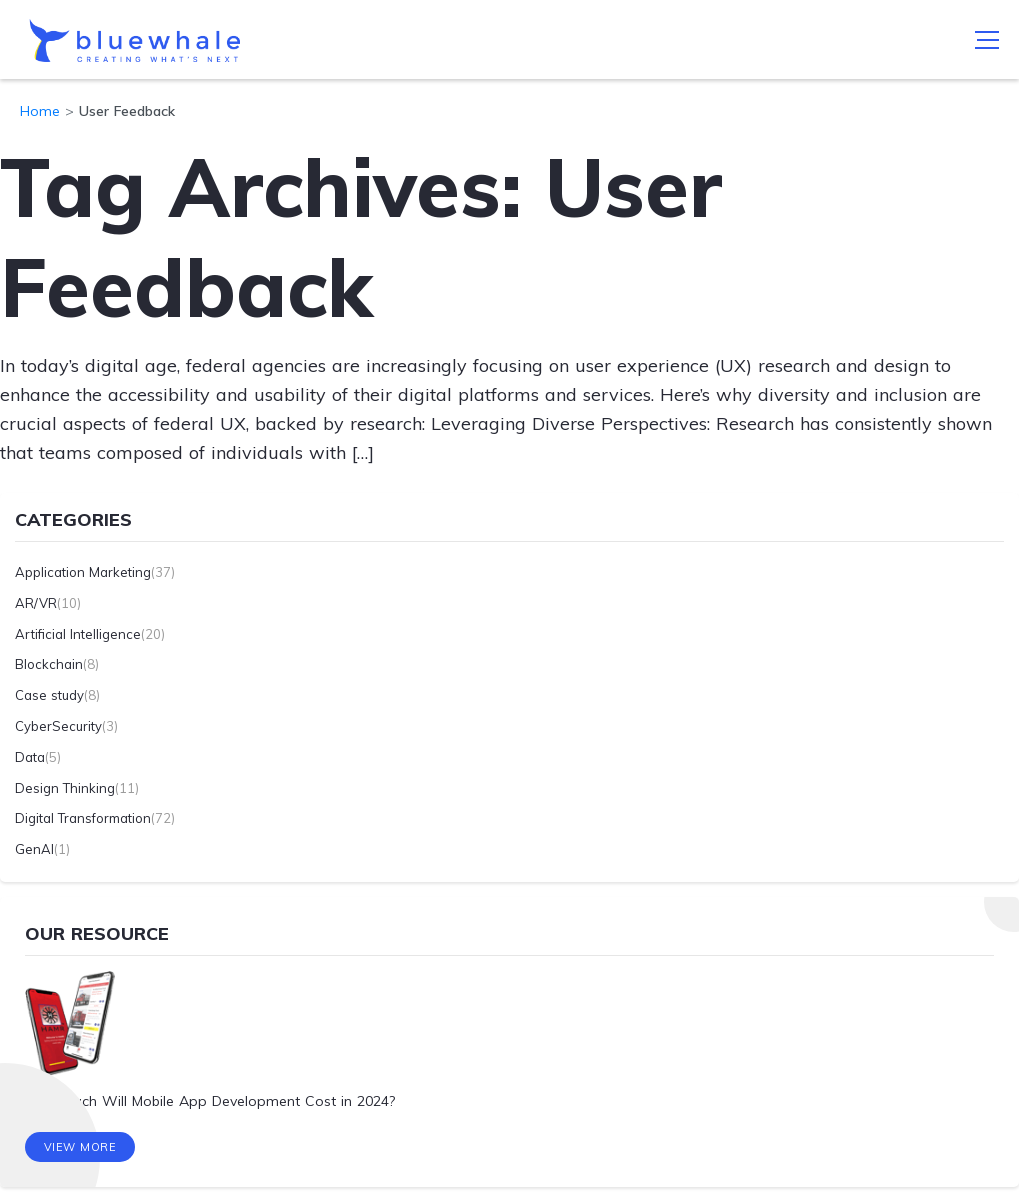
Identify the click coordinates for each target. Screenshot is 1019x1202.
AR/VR (36, 603)
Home (40, 111)
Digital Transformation (83, 818)
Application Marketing (83, 572)
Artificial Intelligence (78, 634)
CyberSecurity (58, 726)
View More (80, 1147)
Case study (49, 695)
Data (30, 757)
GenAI (34, 849)
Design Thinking (65, 788)
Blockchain (49, 664)
